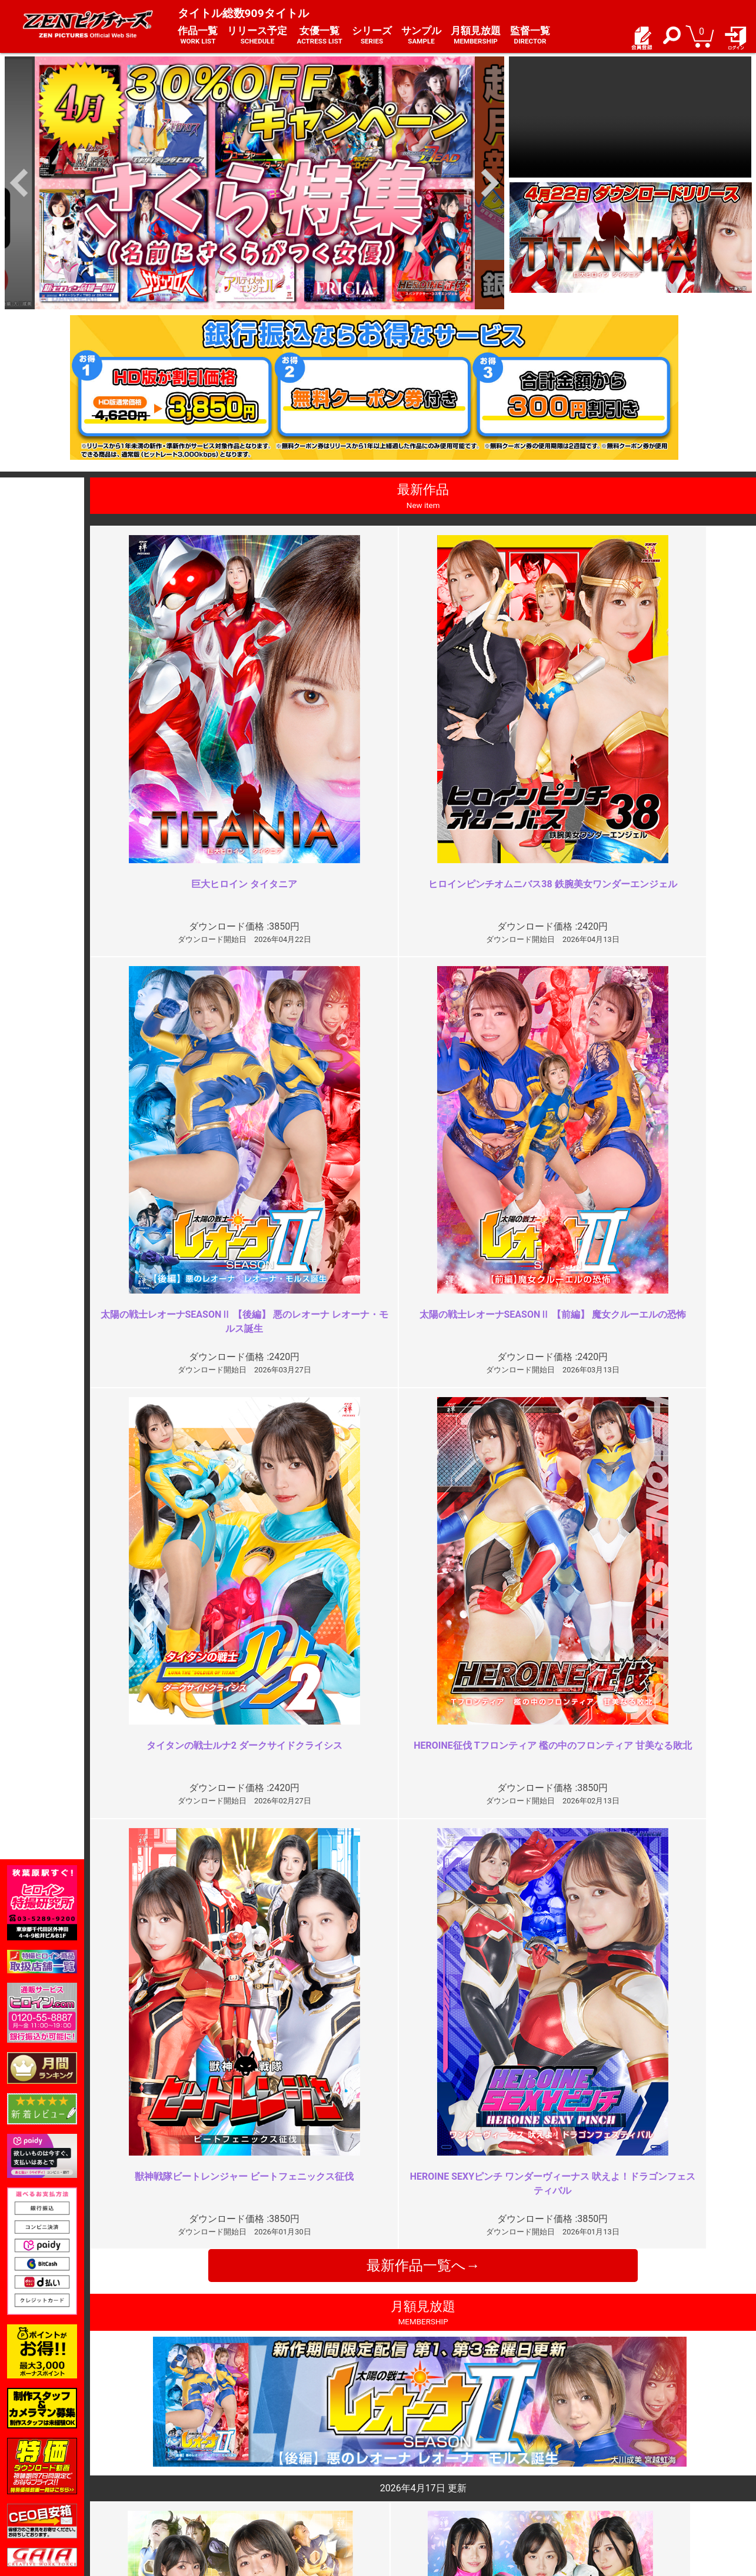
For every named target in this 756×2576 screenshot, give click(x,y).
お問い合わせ (409, 2478)
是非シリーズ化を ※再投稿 (623, 2229)
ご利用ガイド (160, 2465)
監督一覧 (530, 35)
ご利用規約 (280, 2453)
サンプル (421, 35)
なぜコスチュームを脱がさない (626, 2017)
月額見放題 (476, 35)
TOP (143, 2453)
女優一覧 (319, 35)
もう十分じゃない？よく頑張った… (303, 2017)
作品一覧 (198, 35)
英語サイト (405, 2491)
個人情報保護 (284, 2478)
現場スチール (160, 2503)
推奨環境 (151, 2478)
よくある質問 (409, 2465)
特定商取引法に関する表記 (309, 2465)
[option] (254, 182)
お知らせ (401, 2453)
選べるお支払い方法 (172, 2491)
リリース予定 (257, 35)
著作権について (289, 2491)
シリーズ (372, 35)
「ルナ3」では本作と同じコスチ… (301, 2229)
